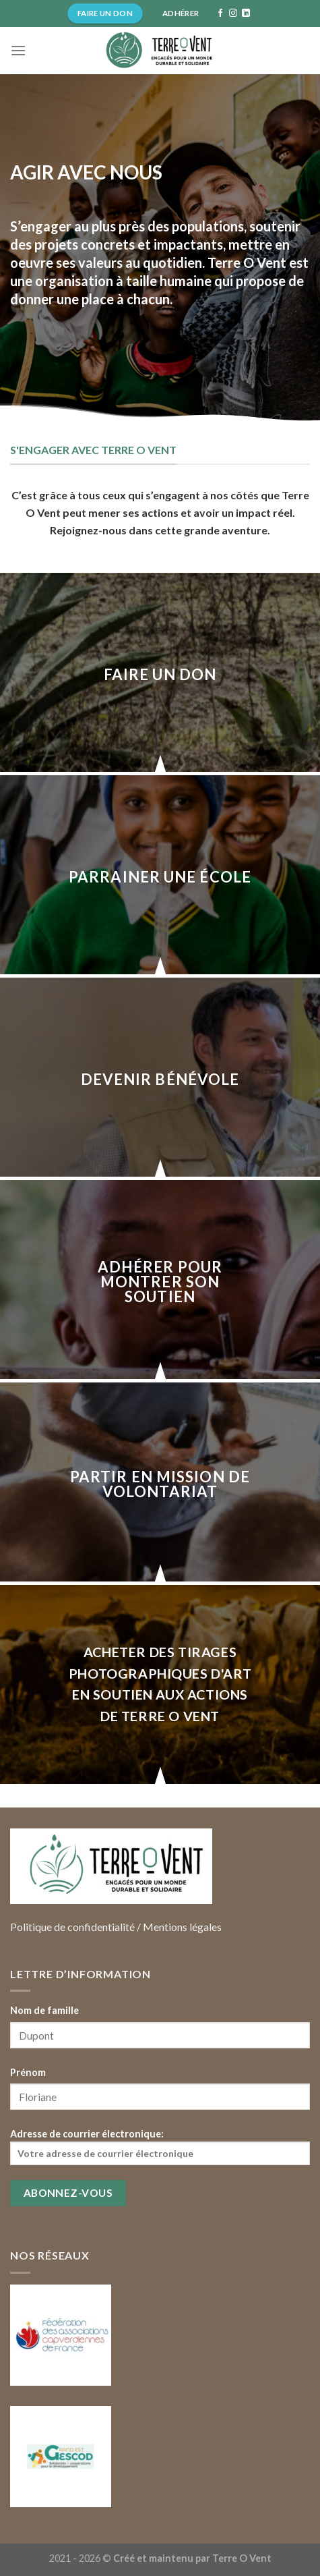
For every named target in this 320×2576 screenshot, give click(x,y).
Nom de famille (44, 2010)
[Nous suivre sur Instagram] (233, 13)
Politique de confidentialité (72, 1926)
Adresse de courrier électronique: (160, 2146)
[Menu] (18, 50)
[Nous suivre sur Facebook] (220, 13)
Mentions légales (182, 1926)
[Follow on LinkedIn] (246, 13)
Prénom (28, 2072)
